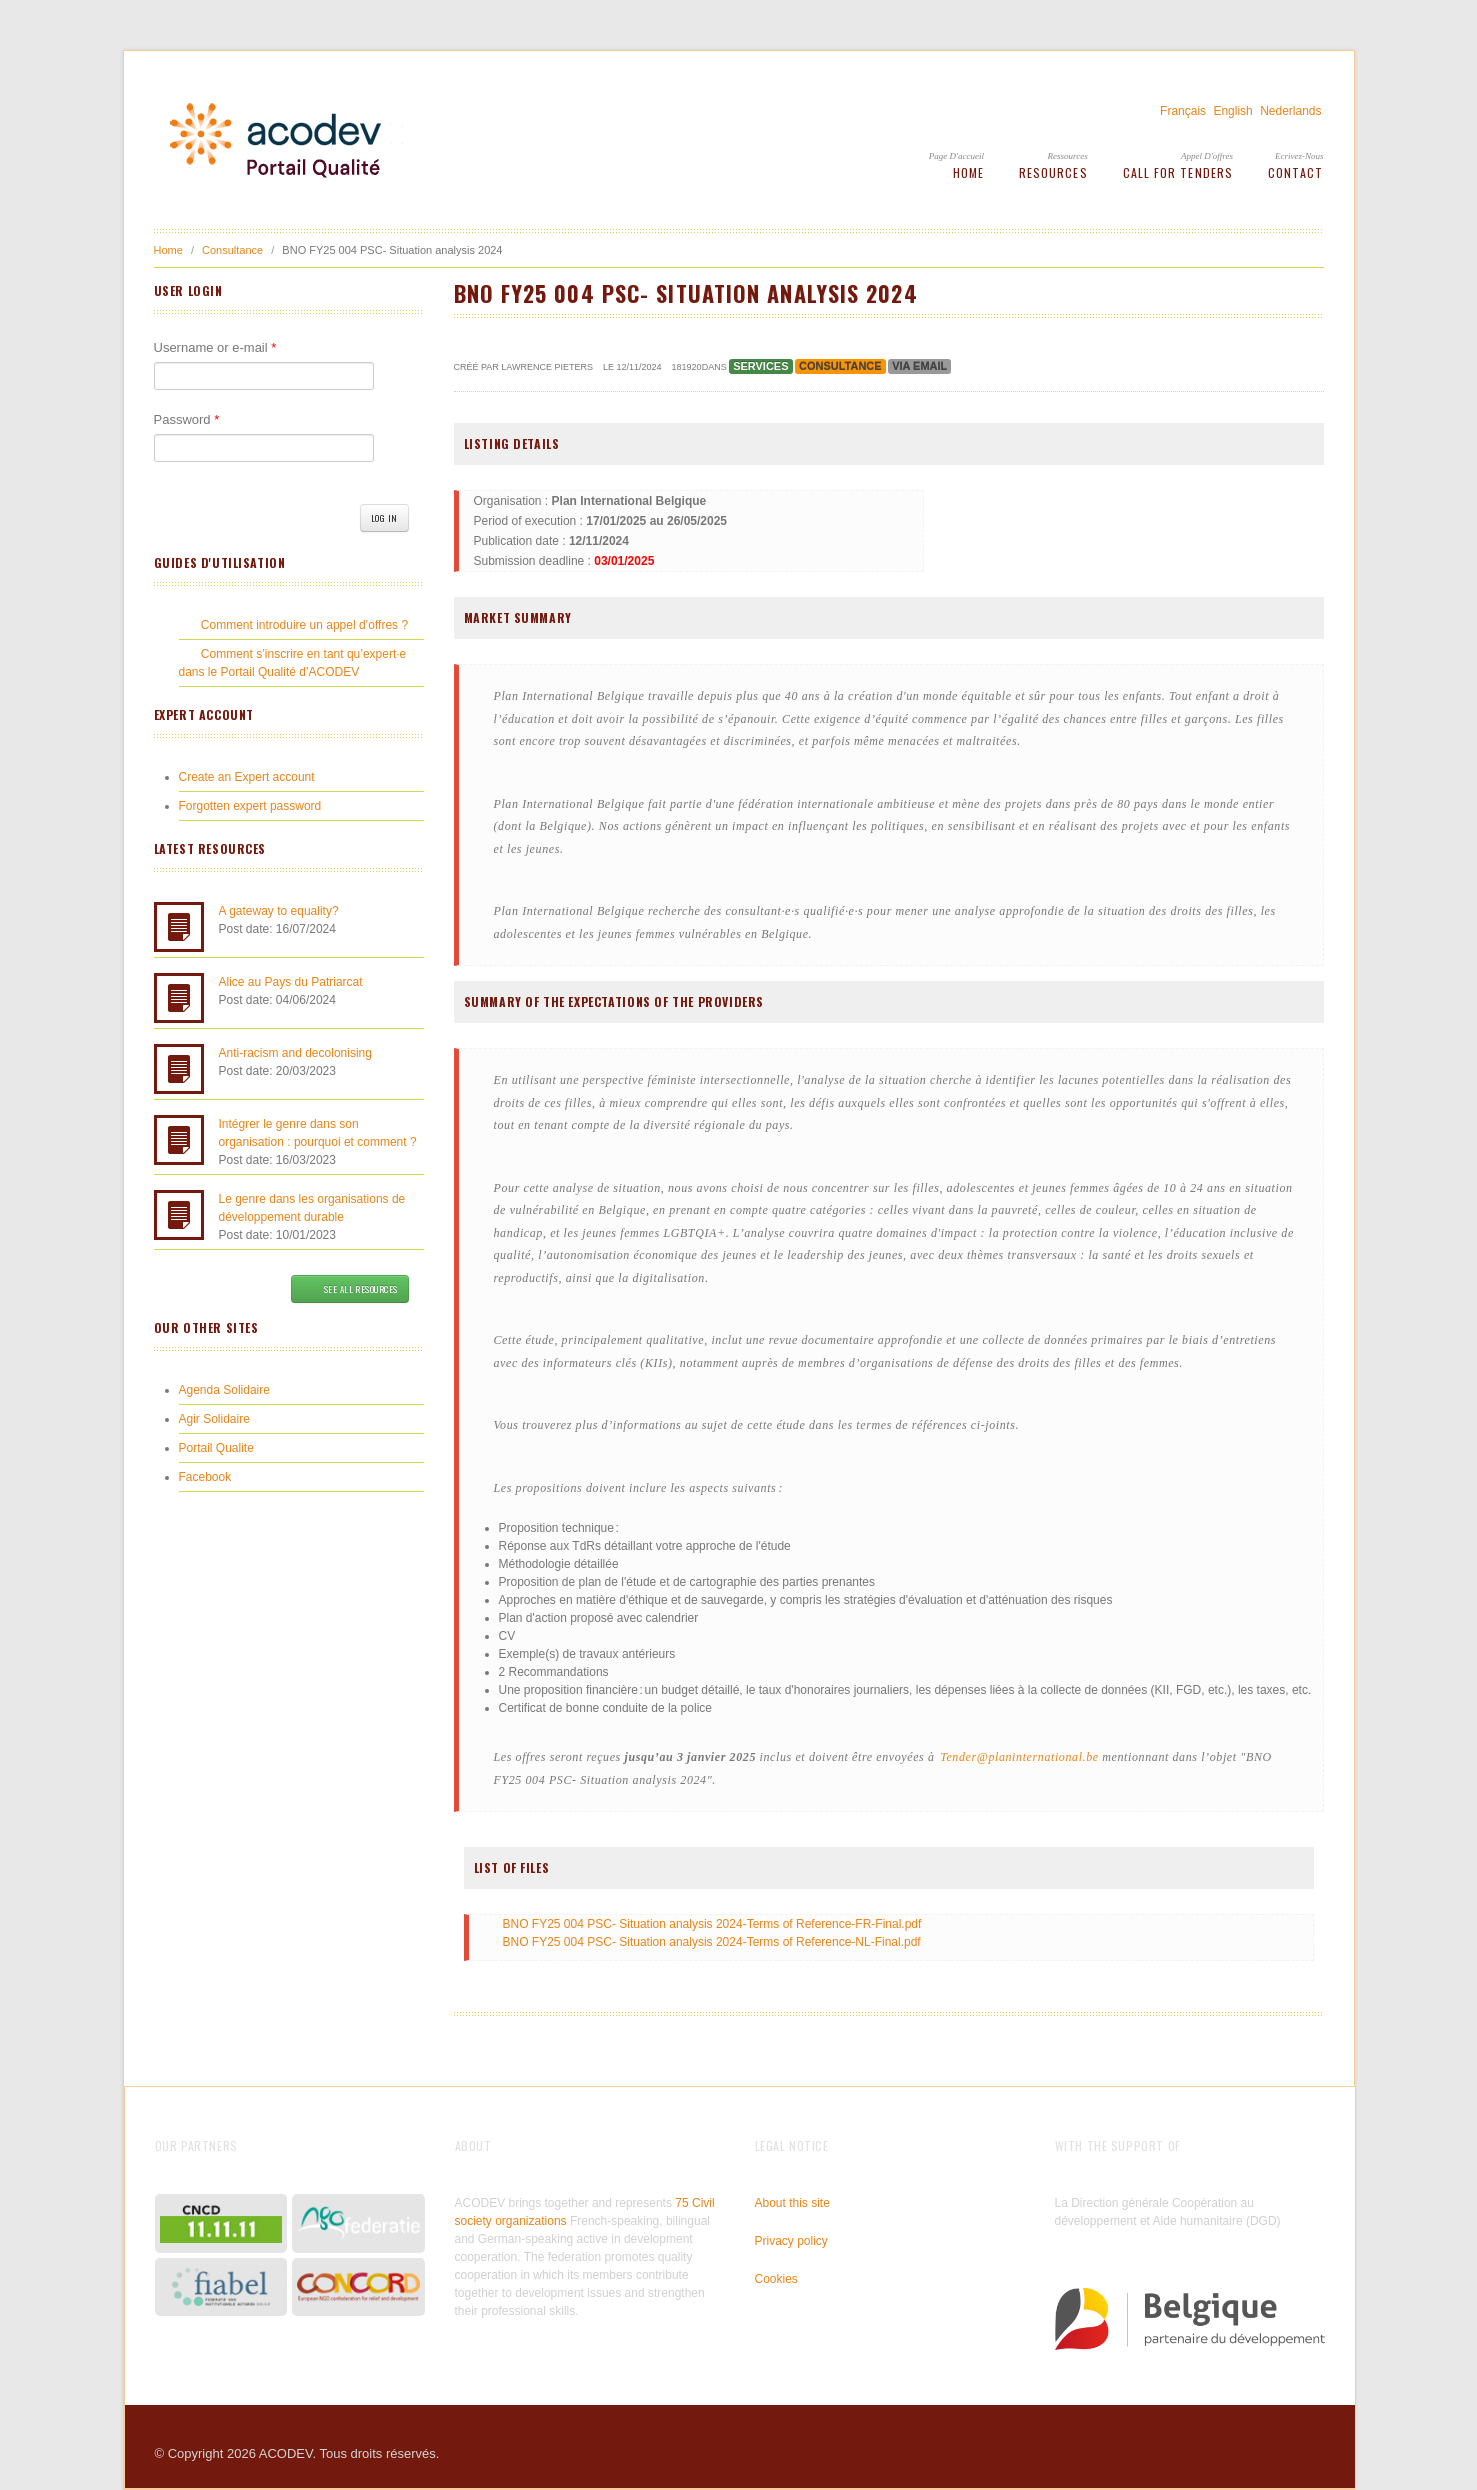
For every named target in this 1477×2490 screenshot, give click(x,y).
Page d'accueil (956, 156)
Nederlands (1290, 111)
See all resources (349, 1289)
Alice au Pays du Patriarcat (291, 982)
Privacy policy (791, 2241)
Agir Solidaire (214, 1419)
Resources (1053, 172)
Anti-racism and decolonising (295, 1053)
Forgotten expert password (250, 806)
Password (187, 419)
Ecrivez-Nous (1299, 156)
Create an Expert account (247, 777)
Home (968, 172)
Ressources (1067, 156)
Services (760, 366)
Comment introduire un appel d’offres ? (304, 625)
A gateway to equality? (279, 911)
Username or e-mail (215, 347)
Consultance (232, 250)
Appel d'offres (1207, 156)
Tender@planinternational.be (1019, 1757)
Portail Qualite (216, 1448)
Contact (1296, 172)
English (1232, 111)
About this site (792, 2203)
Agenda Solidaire (224, 1390)
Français (1183, 111)
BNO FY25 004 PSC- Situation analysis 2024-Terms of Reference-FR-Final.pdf (712, 1924)
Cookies (776, 2279)
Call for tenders (1178, 172)
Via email (919, 366)
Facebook (205, 1477)
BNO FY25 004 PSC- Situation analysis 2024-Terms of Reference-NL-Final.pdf (712, 1942)
